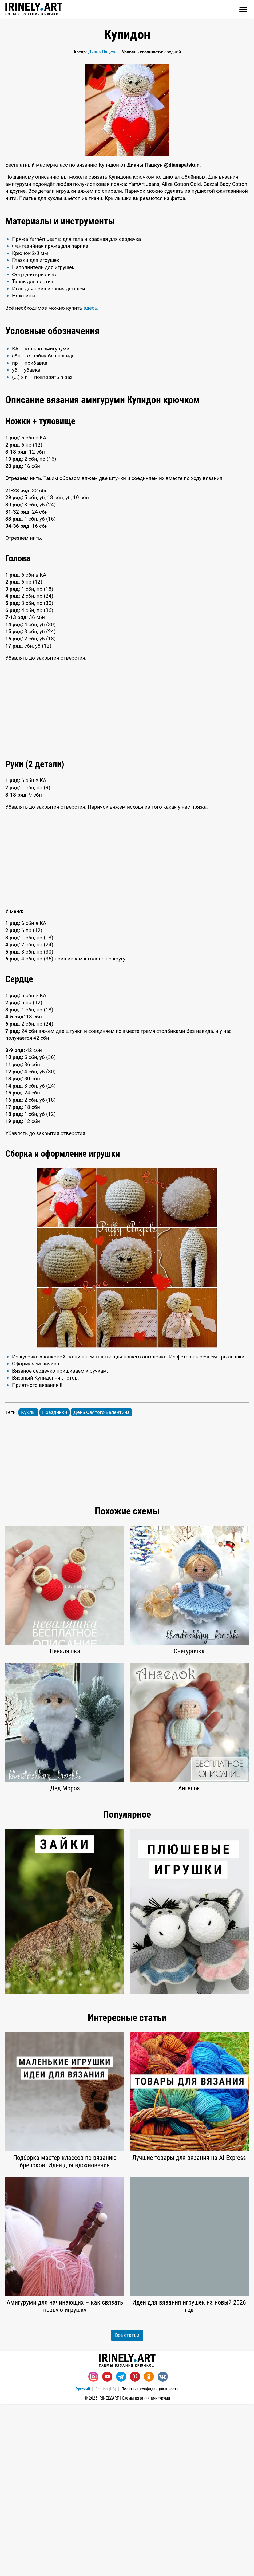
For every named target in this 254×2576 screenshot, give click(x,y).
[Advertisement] (127, 710)
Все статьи (127, 2335)
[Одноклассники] (149, 2377)
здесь (90, 308)
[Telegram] (121, 2377)
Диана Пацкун (102, 51)
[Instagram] (93, 2377)
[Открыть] (243, 9)
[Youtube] (107, 2377)
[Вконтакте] (163, 2377)
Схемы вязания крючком (33, 9)
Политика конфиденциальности (149, 2389)
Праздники (54, 1412)
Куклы (28, 1412)
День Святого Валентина (101, 1412)
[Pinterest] (135, 2377)
